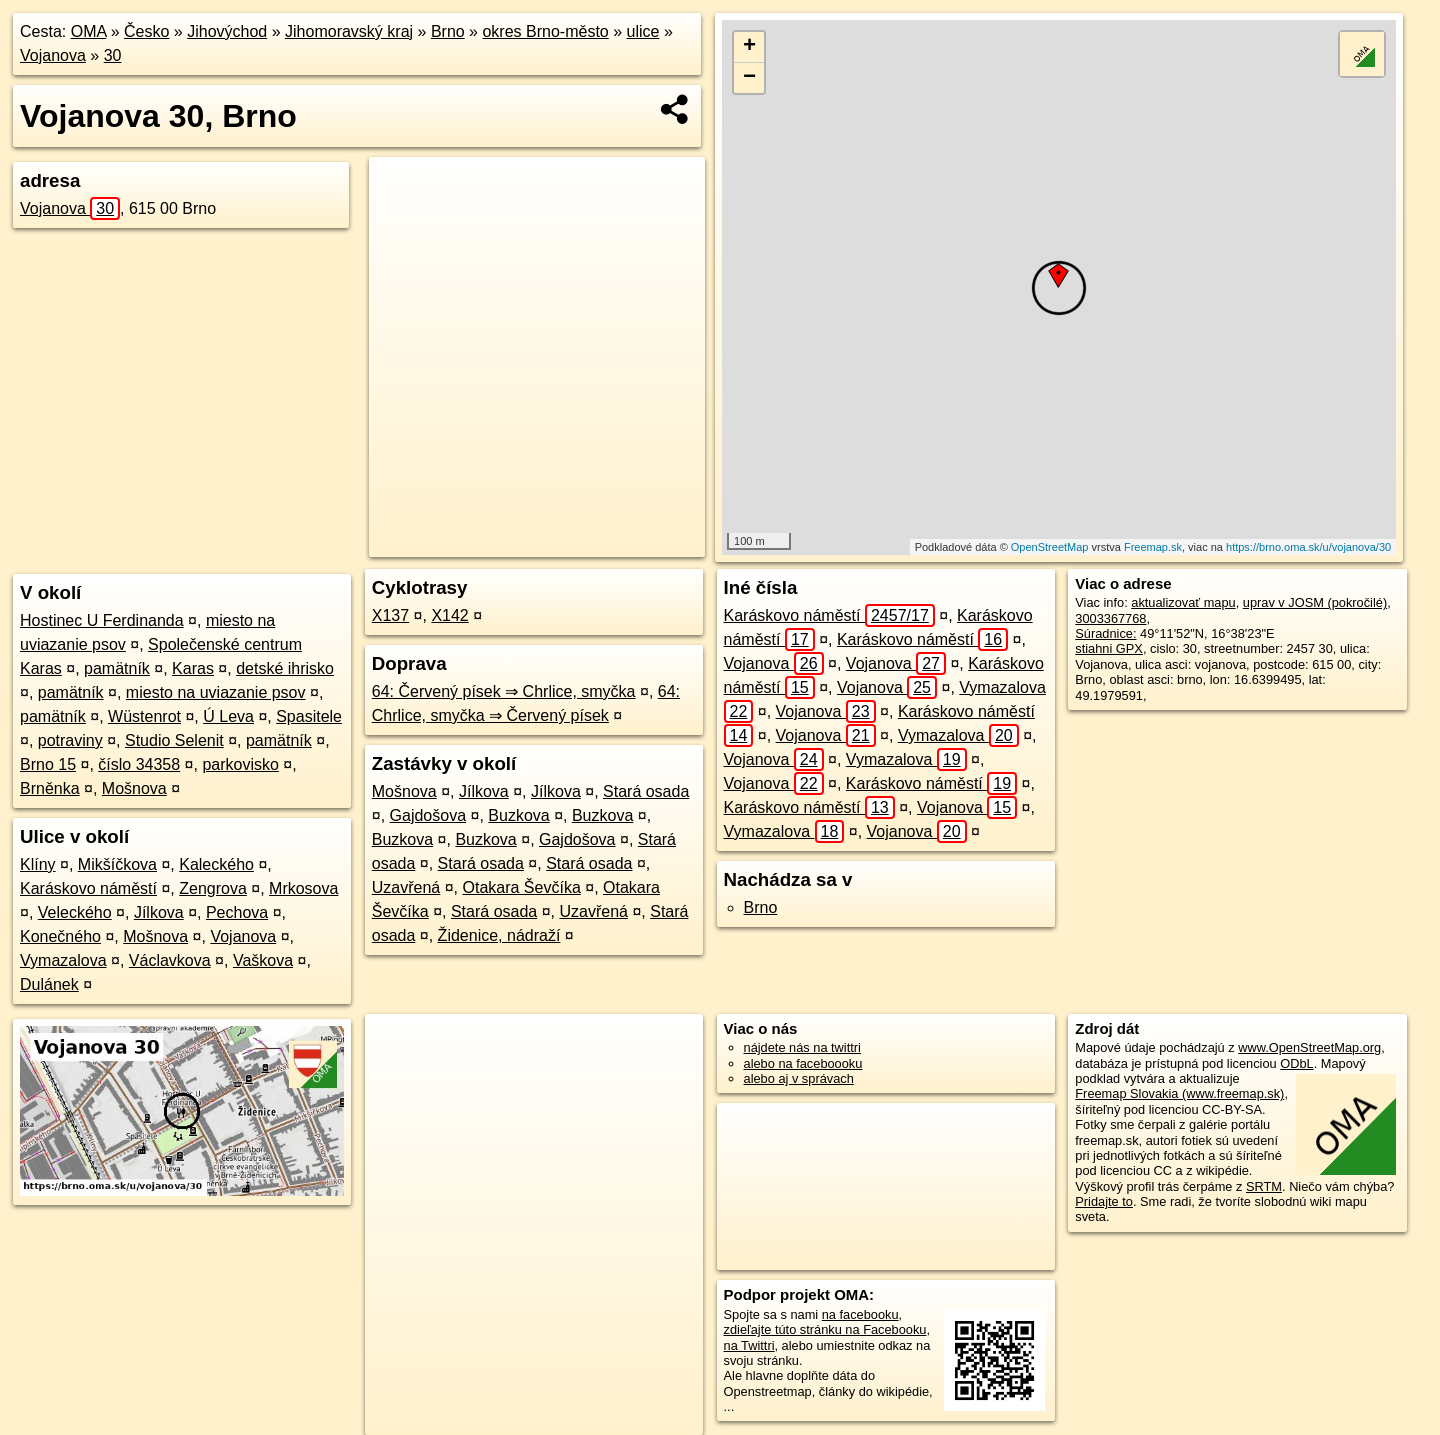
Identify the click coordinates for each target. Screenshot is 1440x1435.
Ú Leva (228, 716)
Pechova (237, 912)
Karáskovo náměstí (88, 888)
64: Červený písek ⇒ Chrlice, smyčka (504, 691)
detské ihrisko (285, 668)
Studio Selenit (174, 740)
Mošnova (134, 788)
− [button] (749, 78)
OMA (89, 31)
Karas (193, 668)
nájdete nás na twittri (802, 1047)
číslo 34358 (139, 764)
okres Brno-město (545, 31)
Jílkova (159, 912)
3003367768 (1110, 618)
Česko (146, 31)
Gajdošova (428, 815)
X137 (390, 615)
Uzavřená (406, 887)
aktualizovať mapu (1183, 602)
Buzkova (518, 815)
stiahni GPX (1109, 648)
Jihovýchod (227, 31)
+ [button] (749, 47)
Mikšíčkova (117, 864)
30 (113, 55)
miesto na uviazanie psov (216, 692)
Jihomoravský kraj (349, 31)
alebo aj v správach (799, 1078)
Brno (448, 31)
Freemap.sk (1153, 547)
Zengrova (213, 888)
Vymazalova (63, 960)
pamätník (117, 668)
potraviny (70, 740)
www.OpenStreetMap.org (1309, 1047)
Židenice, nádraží (499, 935)
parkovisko (240, 764)
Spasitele (309, 716)
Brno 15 (48, 764)
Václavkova (170, 960)
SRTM (1264, 1186)
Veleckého (75, 912)
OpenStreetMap (1050, 547)
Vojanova (53, 55)
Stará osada (646, 791)
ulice (643, 31)
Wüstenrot (144, 716)
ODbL (1296, 1063)
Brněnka (50, 788)
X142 (449, 615)
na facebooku (860, 1314)
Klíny (38, 864)
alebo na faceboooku (803, 1063)
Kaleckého (216, 864)
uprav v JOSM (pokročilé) (1315, 602)
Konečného (60, 936)
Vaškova (263, 960)
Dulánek (49, 984)
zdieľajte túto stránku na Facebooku (825, 1329)
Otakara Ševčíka (522, 887)
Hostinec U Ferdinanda (102, 620)
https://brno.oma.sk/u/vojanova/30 (1308, 547)
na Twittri (749, 1345)
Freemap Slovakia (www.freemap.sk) (1179, 1093)
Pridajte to (1104, 1201)
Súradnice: (1105, 633)
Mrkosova (303, 888)
